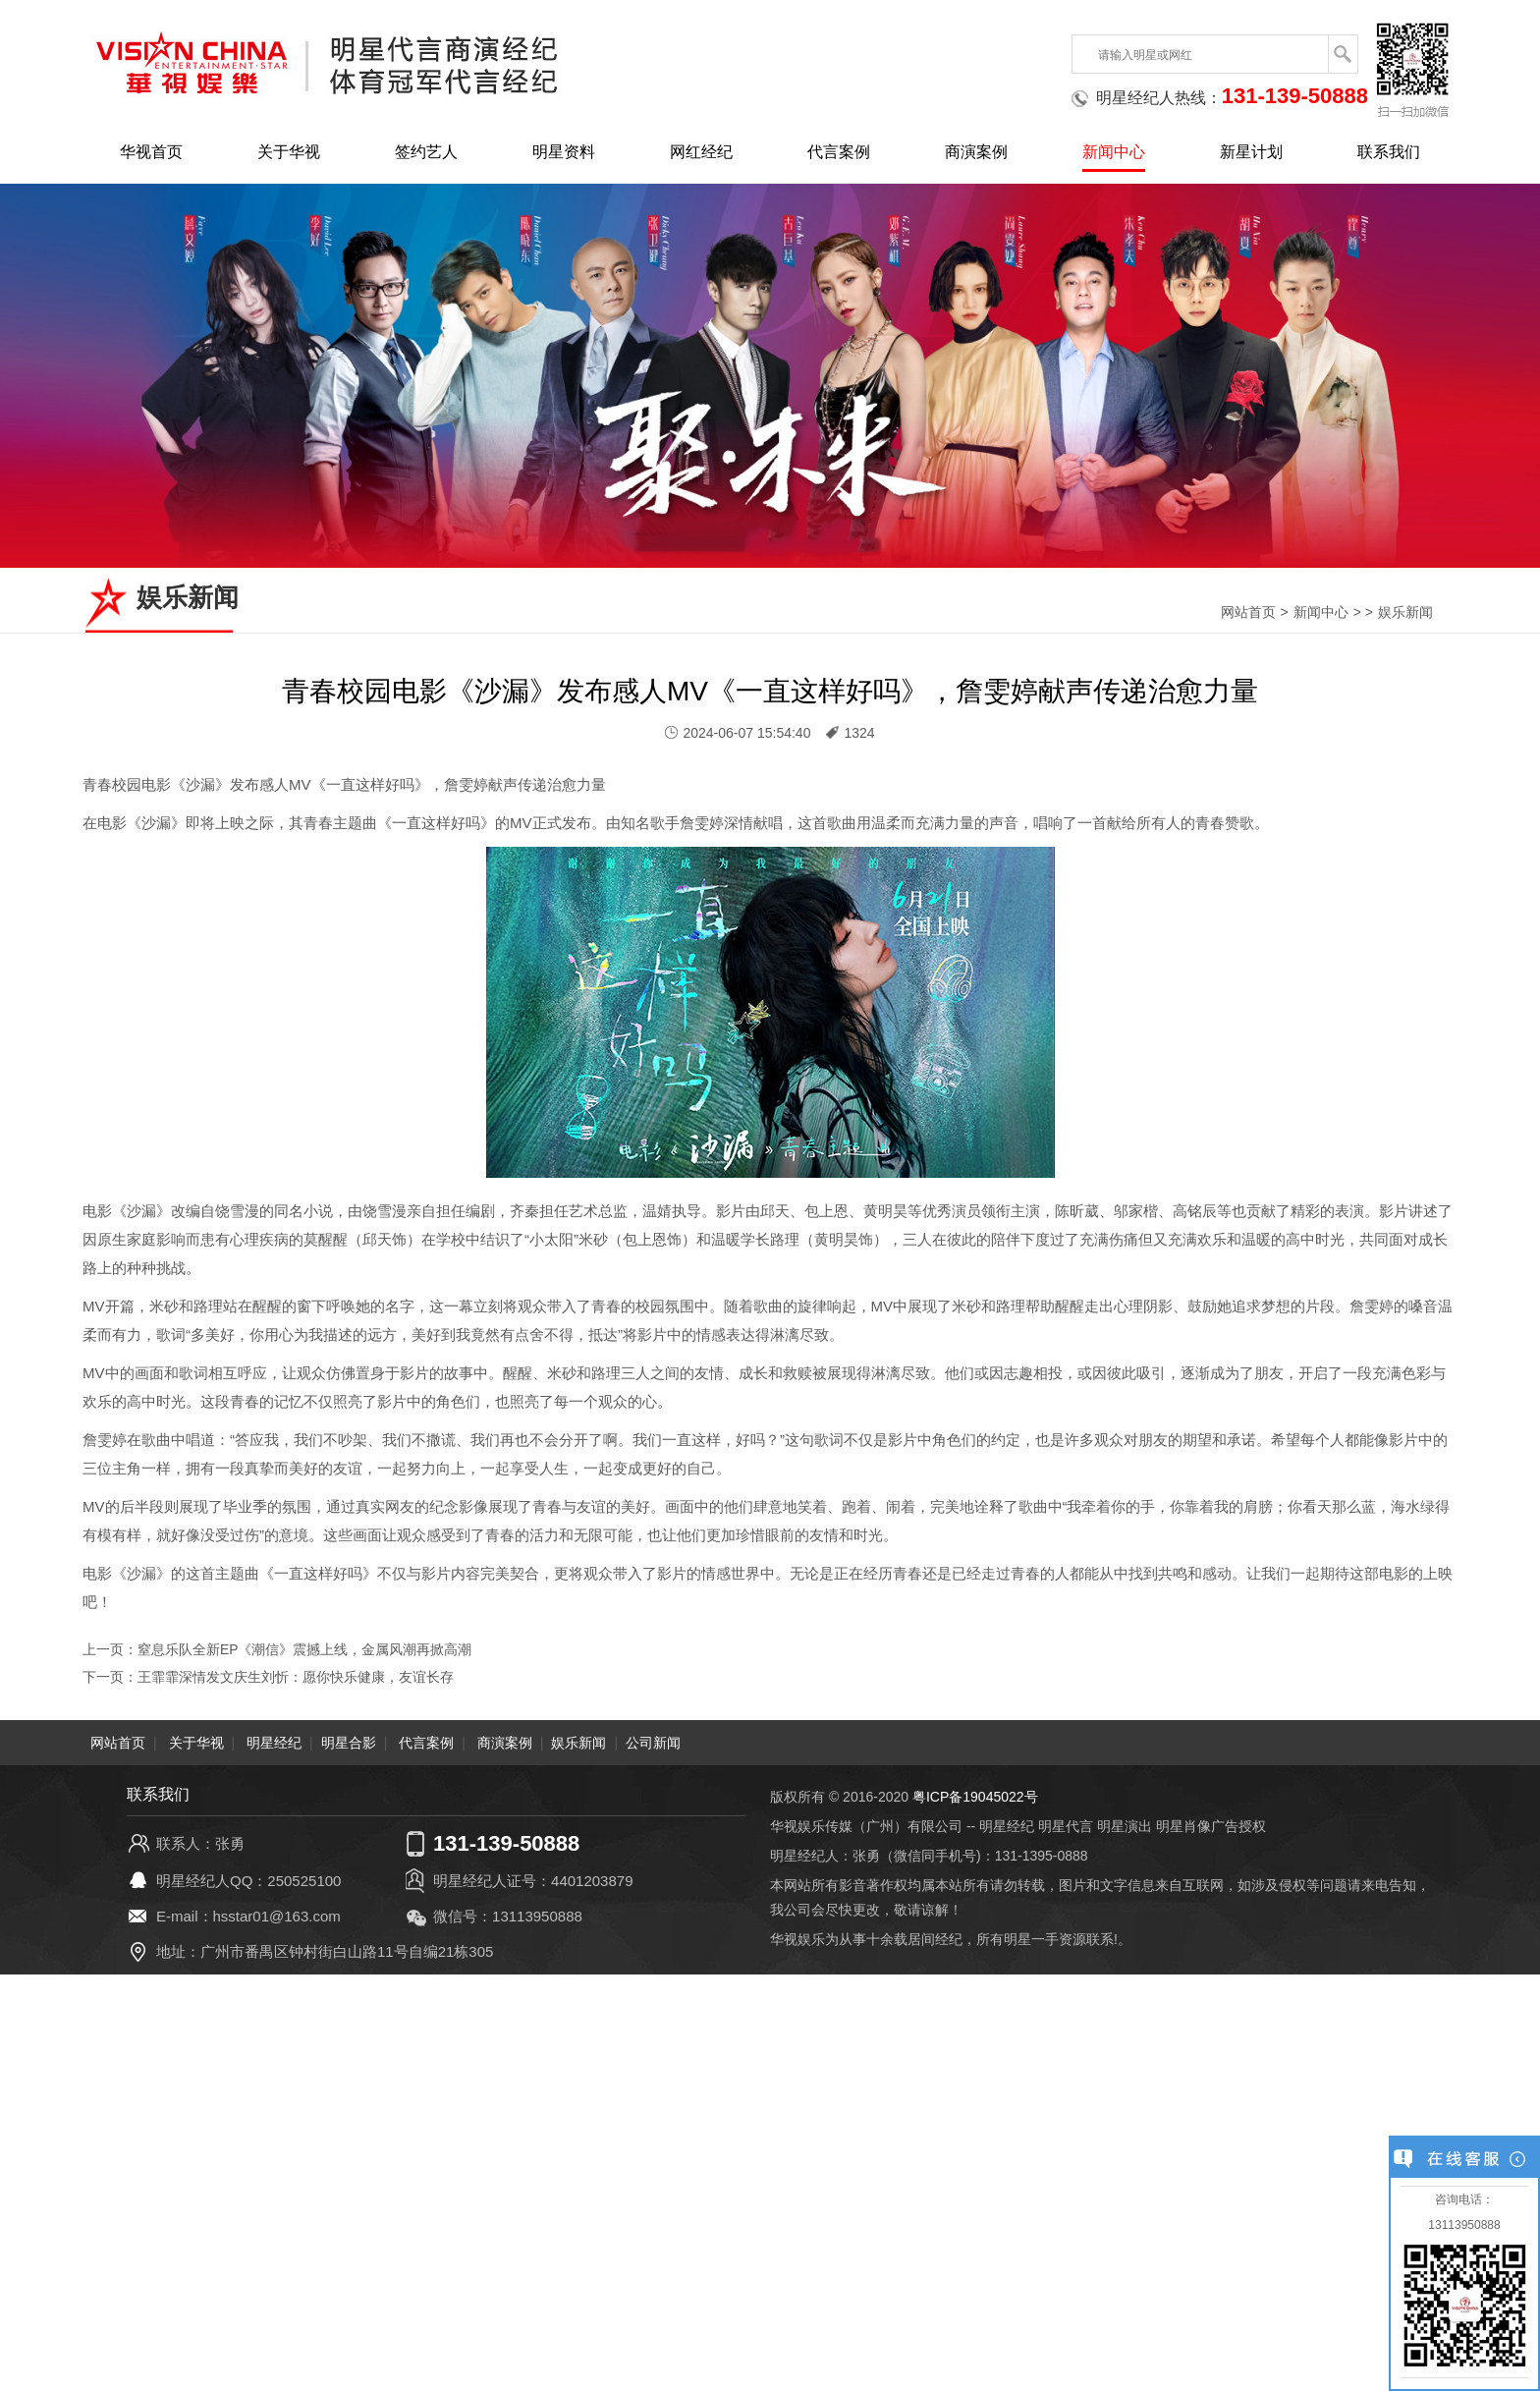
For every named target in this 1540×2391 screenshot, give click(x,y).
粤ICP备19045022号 (975, 1797)
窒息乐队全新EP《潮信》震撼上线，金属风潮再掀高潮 (305, 1649)
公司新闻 (653, 1743)
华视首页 (151, 151)
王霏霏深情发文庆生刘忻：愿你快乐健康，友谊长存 (296, 1677)
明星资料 (563, 151)
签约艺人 (426, 151)
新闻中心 (1113, 151)
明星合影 (348, 1743)
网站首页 (1248, 612)
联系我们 (1388, 151)
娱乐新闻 (1405, 612)
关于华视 (288, 151)
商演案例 (976, 151)
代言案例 (838, 151)
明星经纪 (274, 1743)
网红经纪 (701, 151)
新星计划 (1251, 151)
